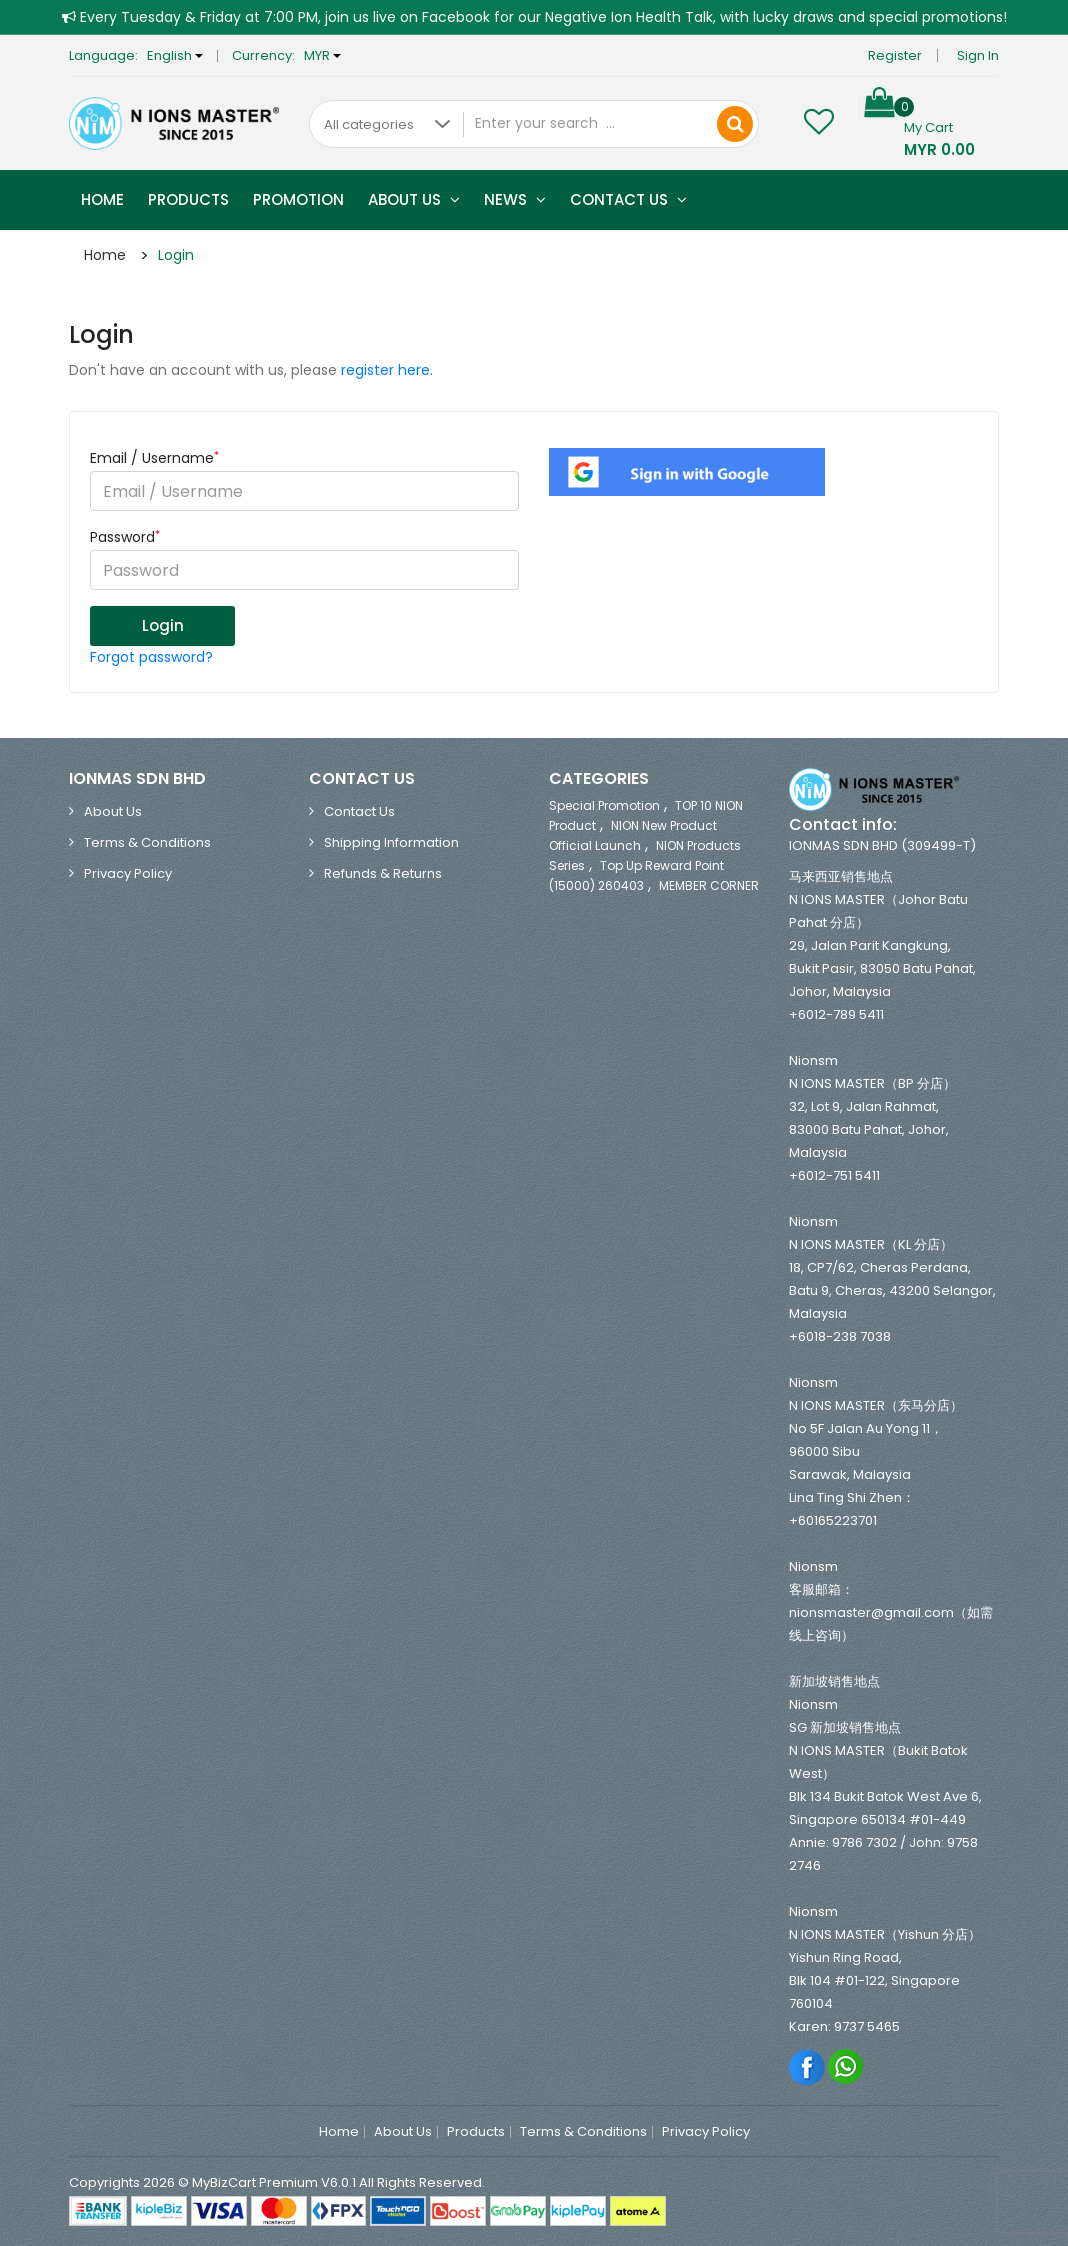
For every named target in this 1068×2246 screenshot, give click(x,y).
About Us (414, 199)
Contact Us (628, 199)
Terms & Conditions (147, 842)
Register (895, 55)
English (175, 55)
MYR (322, 55)
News (515, 199)
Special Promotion (604, 805)
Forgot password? (151, 657)
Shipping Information (391, 842)
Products (188, 199)
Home (102, 199)
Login (176, 255)
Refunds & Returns (383, 873)
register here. (387, 370)
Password (125, 537)
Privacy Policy (128, 873)
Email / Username (154, 458)
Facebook (807, 2066)
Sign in (978, 55)
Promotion (298, 199)
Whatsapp (846, 2066)
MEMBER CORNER (709, 885)
